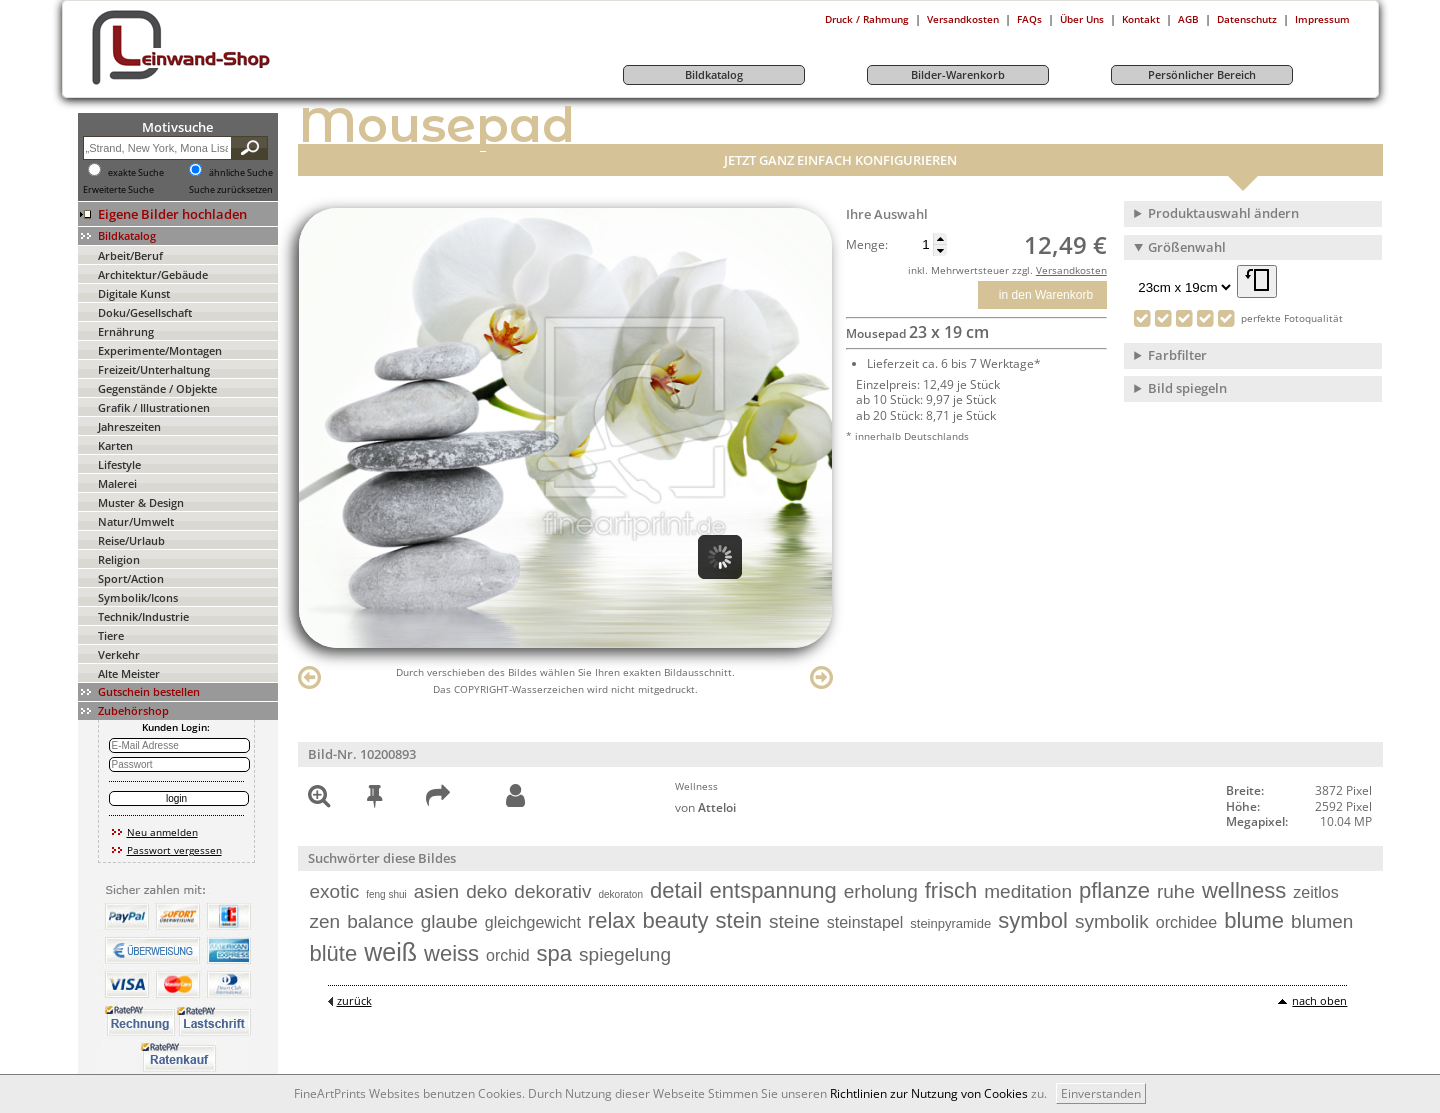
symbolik (1112, 921)
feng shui (386, 894)
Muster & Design (141, 502)
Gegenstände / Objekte (157, 388)
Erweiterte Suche (118, 190)
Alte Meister (129, 673)
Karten (115, 445)
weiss (451, 953)
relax (612, 920)
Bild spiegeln (1187, 388)
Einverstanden (1101, 1093)
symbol (1033, 920)
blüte (334, 953)
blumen (1322, 921)
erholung (881, 891)
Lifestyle (119, 464)
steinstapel (865, 922)
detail (676, 890)
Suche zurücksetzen (231, 190)
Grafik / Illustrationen (154, 407)
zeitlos (1315, 892)
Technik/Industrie (143, 616)
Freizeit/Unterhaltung (154, 369)
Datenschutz (1247, 19)
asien (436, 891)
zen (325, 921)
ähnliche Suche (241, 173)
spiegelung (625, 954)
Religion (119, 559)
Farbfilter (1177, 355)
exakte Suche (136, 173)
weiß (390, 952)
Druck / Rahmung (867, 19)
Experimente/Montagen (160, 350)
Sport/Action (131, 578)
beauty (676, 920)
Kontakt (1141, 19)
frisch (951, 890)
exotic (335, 891)
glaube (449, 921)
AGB (1188, 19)
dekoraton (620, 894)
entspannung (773, 890)
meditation (1028, 891)
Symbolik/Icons (138, 597)
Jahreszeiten (129, 426)
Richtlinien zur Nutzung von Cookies (929, 1093)
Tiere (111, 635)
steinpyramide (950, 923)
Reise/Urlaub (131, 540)
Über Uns (1082, 19)
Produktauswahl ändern (1223, 213)
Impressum (1322, 19)
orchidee (1186, 922)
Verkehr (119, 654)
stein (739, 920)
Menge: (867, 245)
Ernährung (126, 331)
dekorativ (552, 891)
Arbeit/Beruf (130, 255)
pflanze (1114, 890)
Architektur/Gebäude (153, 274)
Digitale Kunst (134, 293)
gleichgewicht (533, 922)
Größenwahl (1187, 247)
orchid (508, 955)
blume (1254, 920)
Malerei (117, 483)
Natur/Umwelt (136, 521)
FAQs (1029, 19)
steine (794, 921)
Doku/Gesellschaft (145, 312)
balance (380, 921)
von (705, 807)
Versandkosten (963, 19)
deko (486, 891)
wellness (1244, 890)
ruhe (1176, 891)
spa (554, 953)
